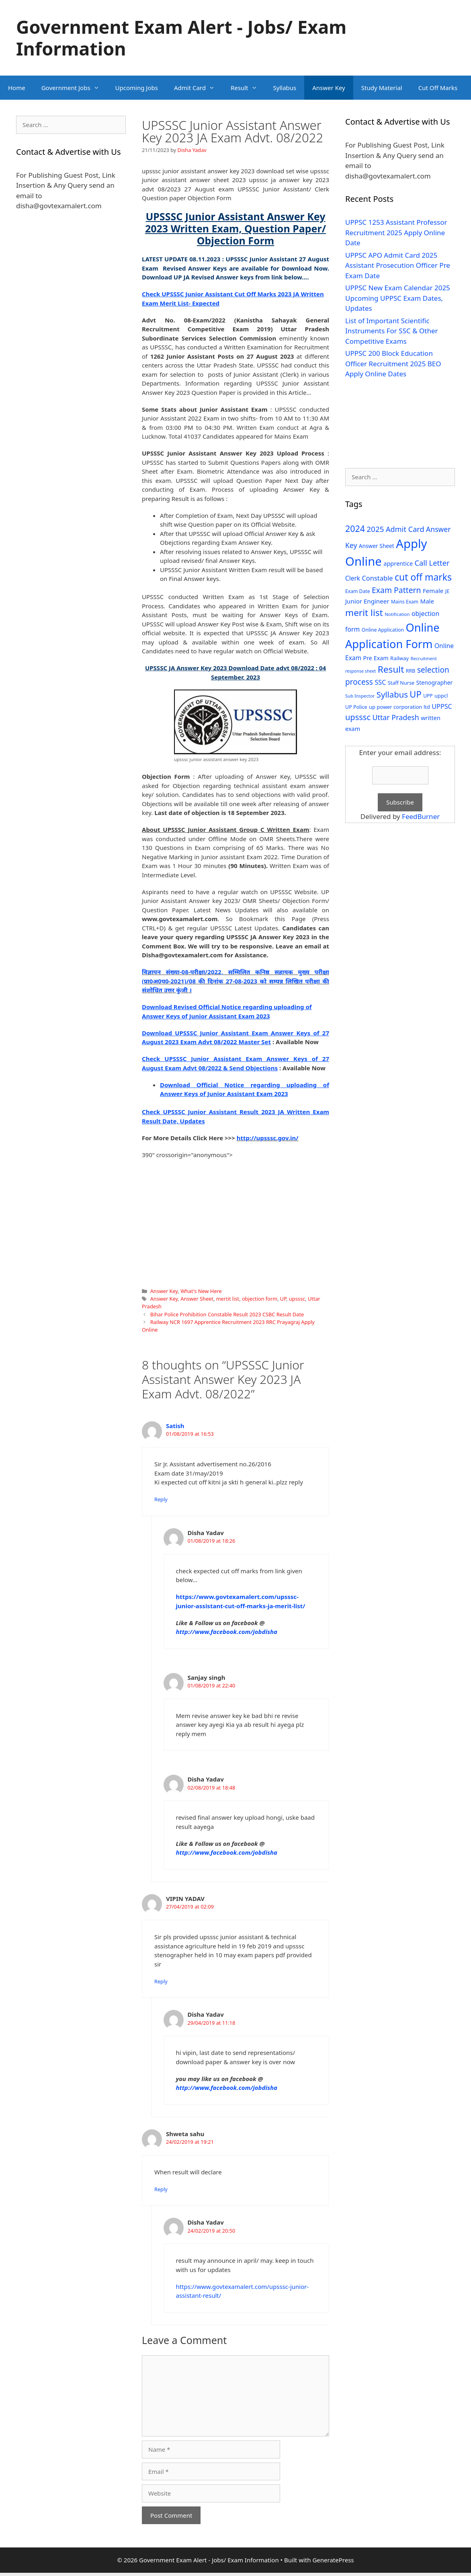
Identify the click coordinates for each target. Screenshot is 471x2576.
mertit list (227, 1298)
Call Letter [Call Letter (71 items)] (432, 563)
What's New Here (200, 1291)
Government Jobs (74, 88)
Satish (175, 1426)
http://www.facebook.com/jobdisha (227, 1632)
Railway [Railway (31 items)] (399, 658)
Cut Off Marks (437, 88)
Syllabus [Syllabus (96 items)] (392, 694)
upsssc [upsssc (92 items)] (358, 717)
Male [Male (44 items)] (427, 601)
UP (283, 1298)
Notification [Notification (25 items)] (397, 614)
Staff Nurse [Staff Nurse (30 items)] (401, 682)
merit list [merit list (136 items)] (364, 612)
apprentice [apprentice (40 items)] (398, 563)
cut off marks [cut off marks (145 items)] (423, 577)
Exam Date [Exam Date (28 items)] (357, 591)
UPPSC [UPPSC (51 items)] (442, 706)
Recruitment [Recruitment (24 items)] (424, 658)
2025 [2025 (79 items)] (375, 529)
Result (248, 88)
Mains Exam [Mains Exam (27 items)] (404, 601)
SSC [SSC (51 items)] (380, 682)
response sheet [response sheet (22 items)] (360, 671)
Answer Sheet (196, 1298)
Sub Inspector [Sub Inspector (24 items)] (360, 696)
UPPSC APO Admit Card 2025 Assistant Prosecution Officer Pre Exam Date (397, 265)
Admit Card (198, 88)
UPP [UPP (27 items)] (427, 695)
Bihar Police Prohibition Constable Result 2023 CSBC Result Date (227, 1314)
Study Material (381, 88)
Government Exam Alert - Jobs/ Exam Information (181, 37)
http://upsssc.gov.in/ (268, 1138)
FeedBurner (421, 816)
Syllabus (285, 88)
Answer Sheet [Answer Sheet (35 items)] (376, 546)
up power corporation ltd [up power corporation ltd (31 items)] (399, 706)
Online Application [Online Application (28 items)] (383, 629)
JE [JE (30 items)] (447, 591)
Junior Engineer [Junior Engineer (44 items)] (367, 601)
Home (16, 88)
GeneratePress (333, 2560)
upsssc (297, 1298)
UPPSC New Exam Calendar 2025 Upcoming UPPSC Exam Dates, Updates (397, 298)
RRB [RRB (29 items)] (411, 670)
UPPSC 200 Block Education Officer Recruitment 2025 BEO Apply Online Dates (393, 363)
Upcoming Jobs (136, 88)
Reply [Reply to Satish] (161, 1499)
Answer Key (328, 88)
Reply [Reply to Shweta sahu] (161, 2189)
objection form (259, 1298)
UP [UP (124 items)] (415, 694)
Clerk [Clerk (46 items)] (352, 578)
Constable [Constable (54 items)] (377, 578)
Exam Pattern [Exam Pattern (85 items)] (396, 590)
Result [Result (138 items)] (391, 669)
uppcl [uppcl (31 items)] (441, 695)
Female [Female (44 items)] (433, 591)
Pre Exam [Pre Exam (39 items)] (376, 658)
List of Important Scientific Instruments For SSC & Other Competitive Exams (391, 331)
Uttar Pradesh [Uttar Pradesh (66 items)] (395, 717)
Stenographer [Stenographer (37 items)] (434, 682)
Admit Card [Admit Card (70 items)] (405, 529)
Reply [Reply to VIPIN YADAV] (161, 1981)
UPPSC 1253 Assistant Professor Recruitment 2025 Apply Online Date (396, 232)
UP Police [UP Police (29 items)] (356, 707)
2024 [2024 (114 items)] (355, 528)
